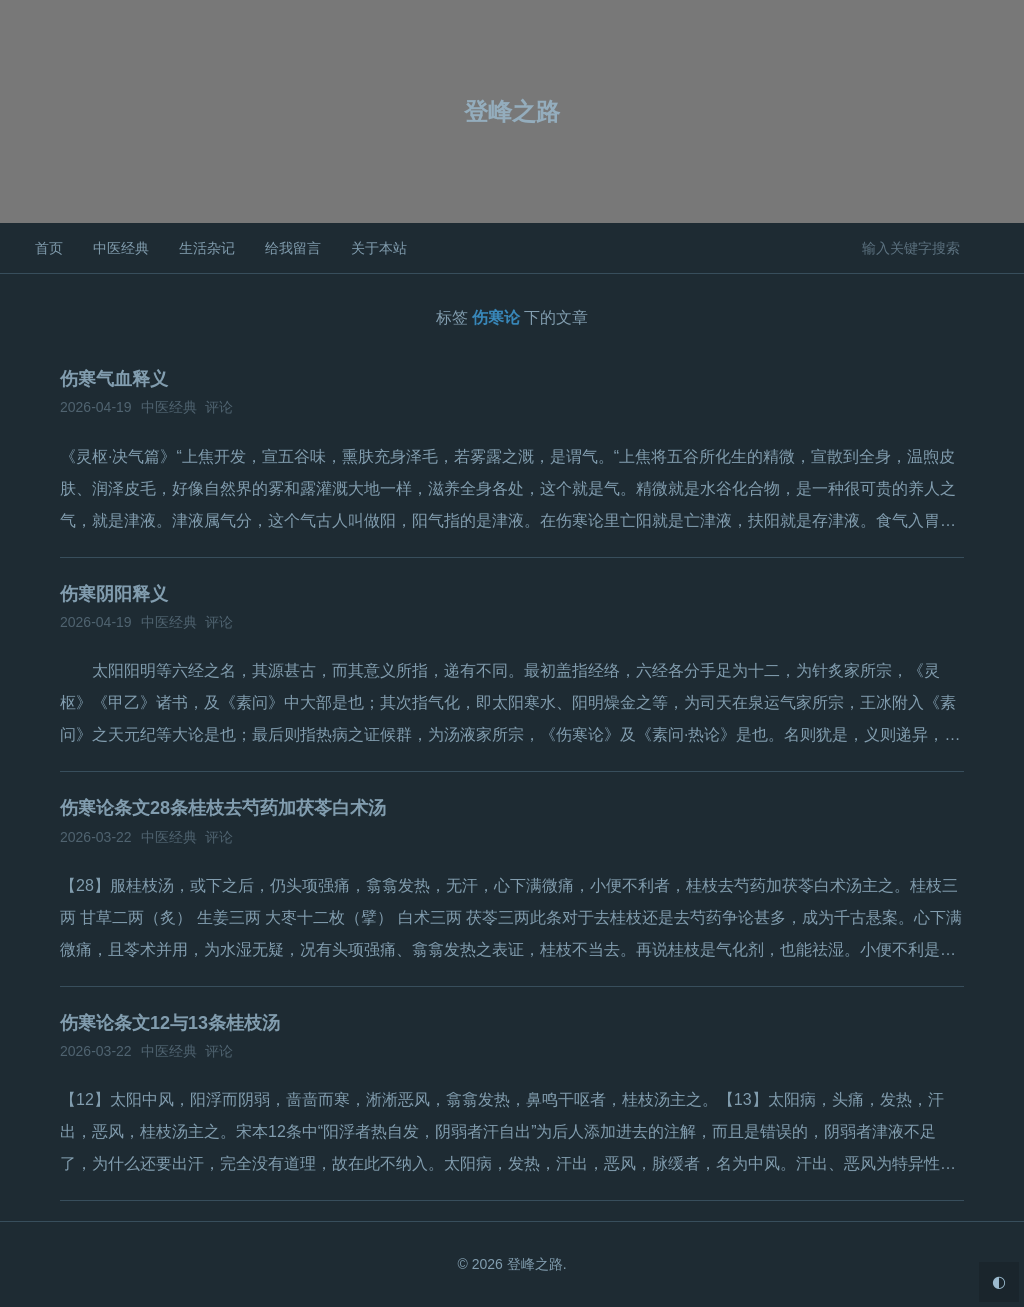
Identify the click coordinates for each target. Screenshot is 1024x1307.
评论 (219, 407)
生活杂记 (207, 248)
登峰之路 (512, 111)
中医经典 (121, 248)
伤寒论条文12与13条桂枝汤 (170, 1023)
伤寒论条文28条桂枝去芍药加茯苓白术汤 (223, 808)
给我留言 (293, 248)
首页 (49, 248)
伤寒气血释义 (114, 379)
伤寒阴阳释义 (114, 594)
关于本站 (379, 248)
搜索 (992, 247)
